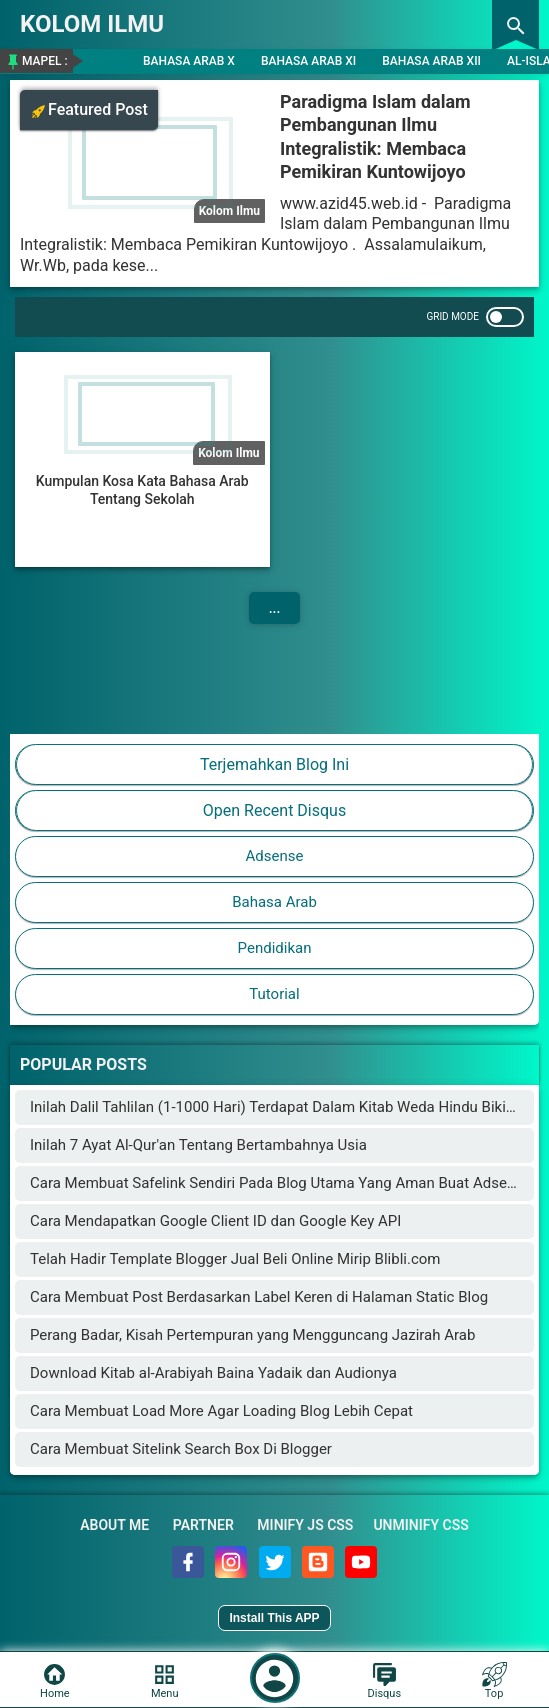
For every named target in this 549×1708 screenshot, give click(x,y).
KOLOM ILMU (92, 24)
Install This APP (274, 1618)
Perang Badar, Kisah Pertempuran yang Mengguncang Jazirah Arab (252, 1335)
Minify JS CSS (305, 1525)
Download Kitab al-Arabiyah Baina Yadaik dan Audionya (213, 1373)
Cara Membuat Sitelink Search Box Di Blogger (181, 1449)
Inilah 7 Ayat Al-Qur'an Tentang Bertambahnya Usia (198, 1145)
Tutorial (274, 994)
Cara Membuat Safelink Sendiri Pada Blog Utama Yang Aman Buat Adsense (280, 1183)
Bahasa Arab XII (431, 61)
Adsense (275, 856)
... (275, 608)
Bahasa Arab (274, 902)
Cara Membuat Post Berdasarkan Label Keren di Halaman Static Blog (259, 1297)
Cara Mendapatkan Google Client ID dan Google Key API (215, 1221)
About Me (114, 1525)
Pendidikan (275, 948)
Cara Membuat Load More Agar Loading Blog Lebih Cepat (221, 1411)
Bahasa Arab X (189, 61)
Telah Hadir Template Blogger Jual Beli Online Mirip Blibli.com (235, 1259)
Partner (203, 1525)
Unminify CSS (420, 1525)
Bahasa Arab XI (308, 61)
